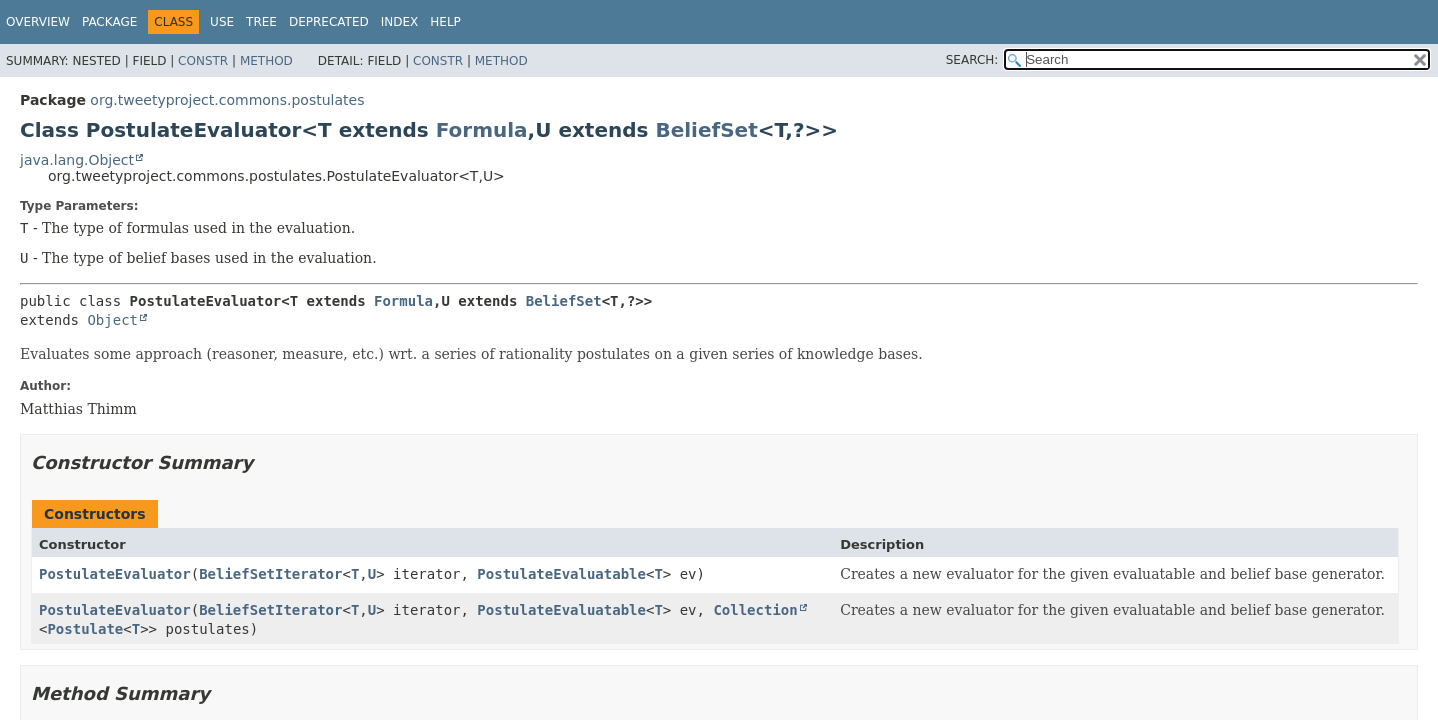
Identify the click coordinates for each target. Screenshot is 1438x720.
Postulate (85, 629)
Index (400, 22)
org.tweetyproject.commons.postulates (227, 100)
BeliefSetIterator (270, 574)
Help (445, 22)
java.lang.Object (77, 160)
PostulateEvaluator (115, 574)
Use (222, 22)
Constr (203, 61)
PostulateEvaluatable (561, 574)
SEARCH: (972, 60)
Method (266, 61)
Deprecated (329, 22)
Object (112, 320)
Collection (755, 610)
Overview (38, 22)
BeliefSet (706, 130)
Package (109, 22)
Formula (482, 130)
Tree (261, 22)
